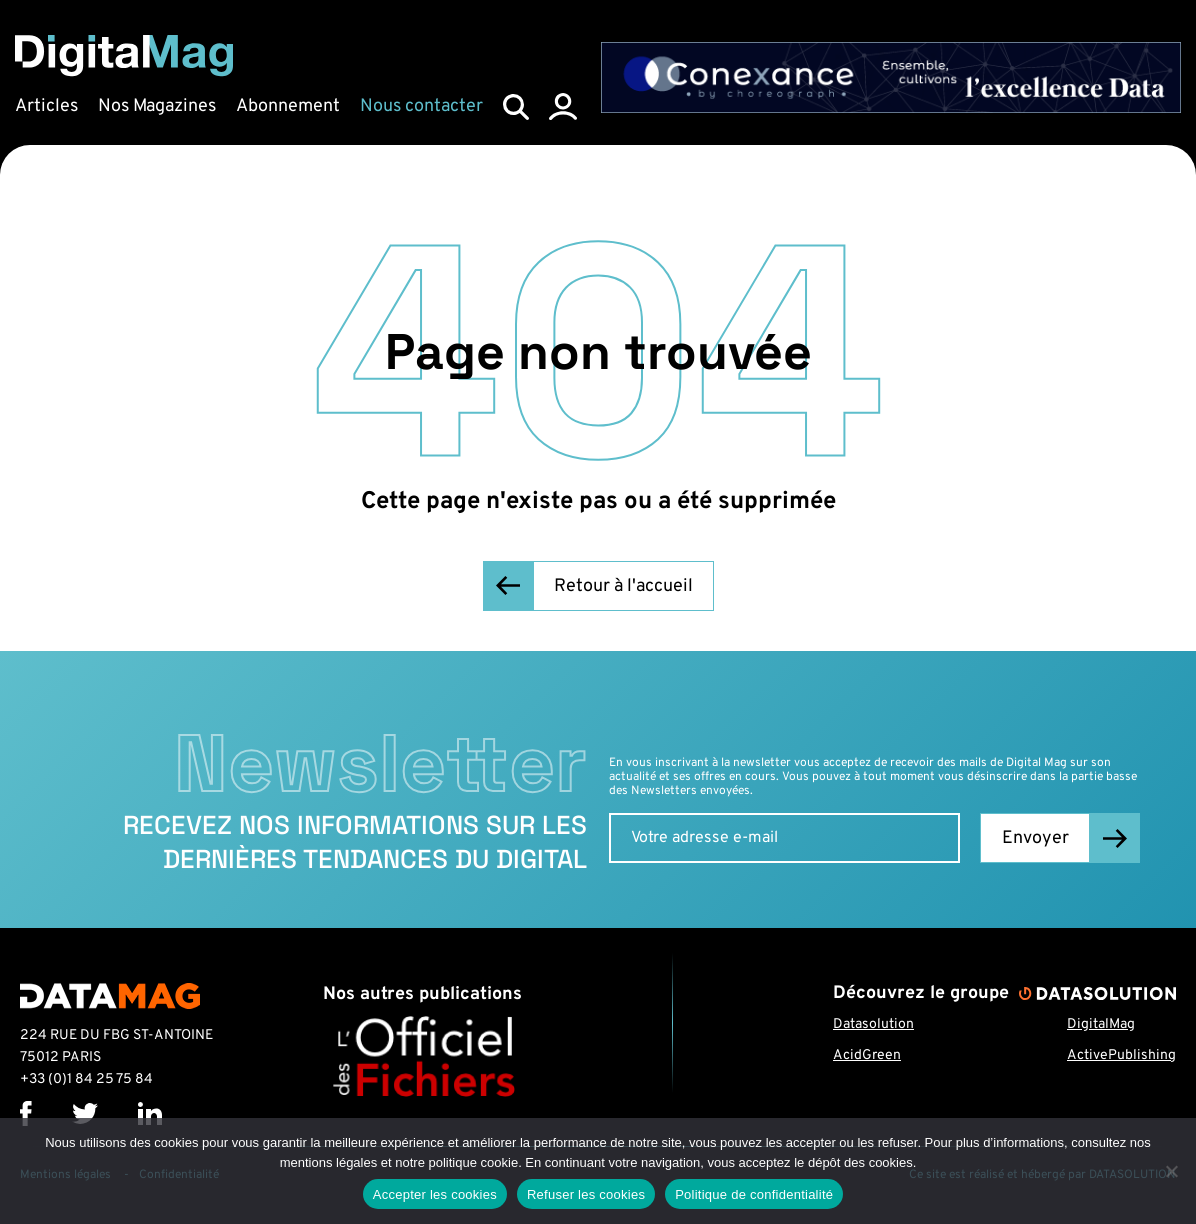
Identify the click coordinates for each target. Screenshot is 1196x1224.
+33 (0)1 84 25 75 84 (86, 1079)
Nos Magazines (157, 106)
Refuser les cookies (586, 1194)
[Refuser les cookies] (1171, 1171)
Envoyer (1035, 838)
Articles (46, 106)
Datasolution (873, 1024)
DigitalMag (1101, 1024)
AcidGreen (867, 1055)
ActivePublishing (1121, 1055)
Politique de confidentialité (754, 1194)
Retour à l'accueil (623, 586)
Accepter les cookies (435, 1194)
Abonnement (288, 106)
